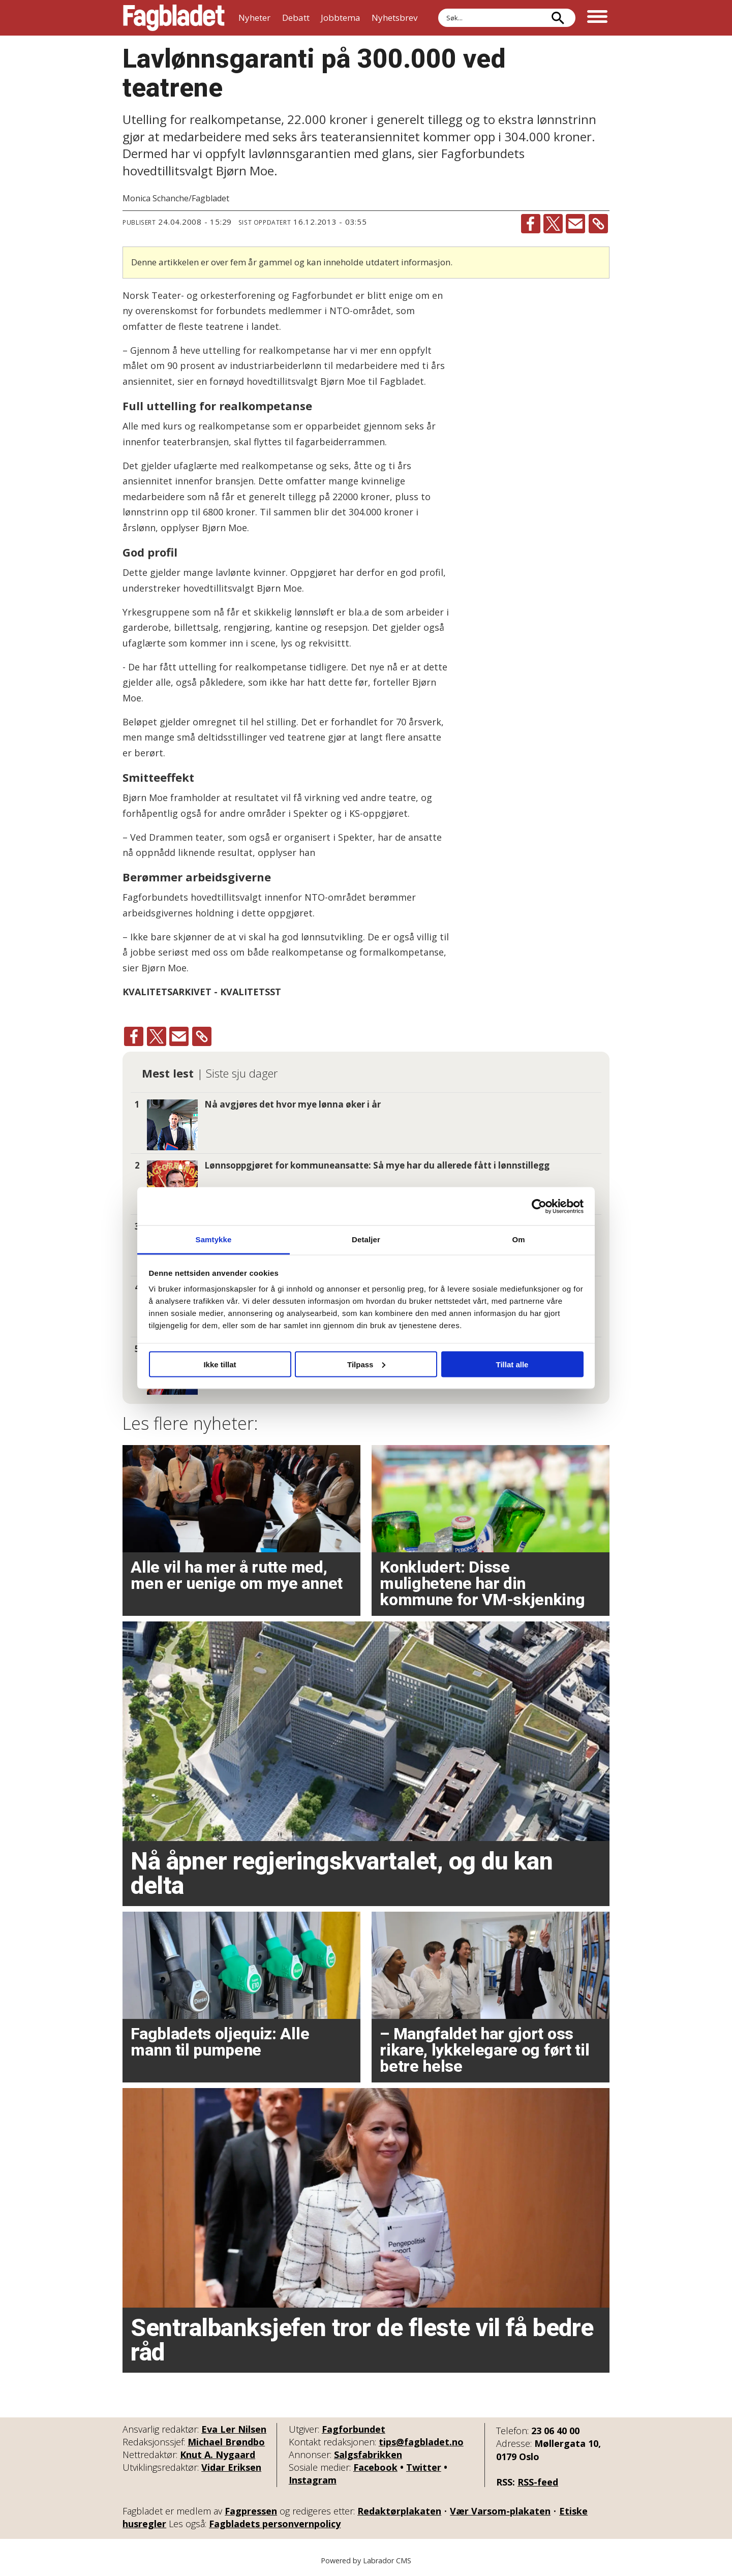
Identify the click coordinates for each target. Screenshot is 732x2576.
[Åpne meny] (597, 18)
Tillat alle (512, 1364)
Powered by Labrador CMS (366, 2560)
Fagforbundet (353, 2429)
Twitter (423, 2467)
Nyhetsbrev (394, 17)
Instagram (313, 2480)
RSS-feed (537, 2482)
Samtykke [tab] (214, 1239)
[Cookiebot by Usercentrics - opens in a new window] (539, 1206)
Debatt (296, 17)
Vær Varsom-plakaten (500, 2511)
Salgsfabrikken (368, 2454)
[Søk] (557, 18)
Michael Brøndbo (226, 2442)
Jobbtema (340, 17)
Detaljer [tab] (366, 1239)
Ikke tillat (219, 1364)
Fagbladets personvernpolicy (275, 2524)
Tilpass (366, 1364)
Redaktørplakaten (399, 2511)
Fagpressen (251, 2511)
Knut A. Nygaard (217, 2454)
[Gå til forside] (174, 18)
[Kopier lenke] (598, 223)
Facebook (375, 2467)
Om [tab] (518, 1239)
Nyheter (254, 17)
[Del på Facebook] (530, 223)
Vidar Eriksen (231, 2467)
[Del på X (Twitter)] (553, 223)
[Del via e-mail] (575, 223)
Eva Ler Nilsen (233, 2429)
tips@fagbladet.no (421, 2442)
